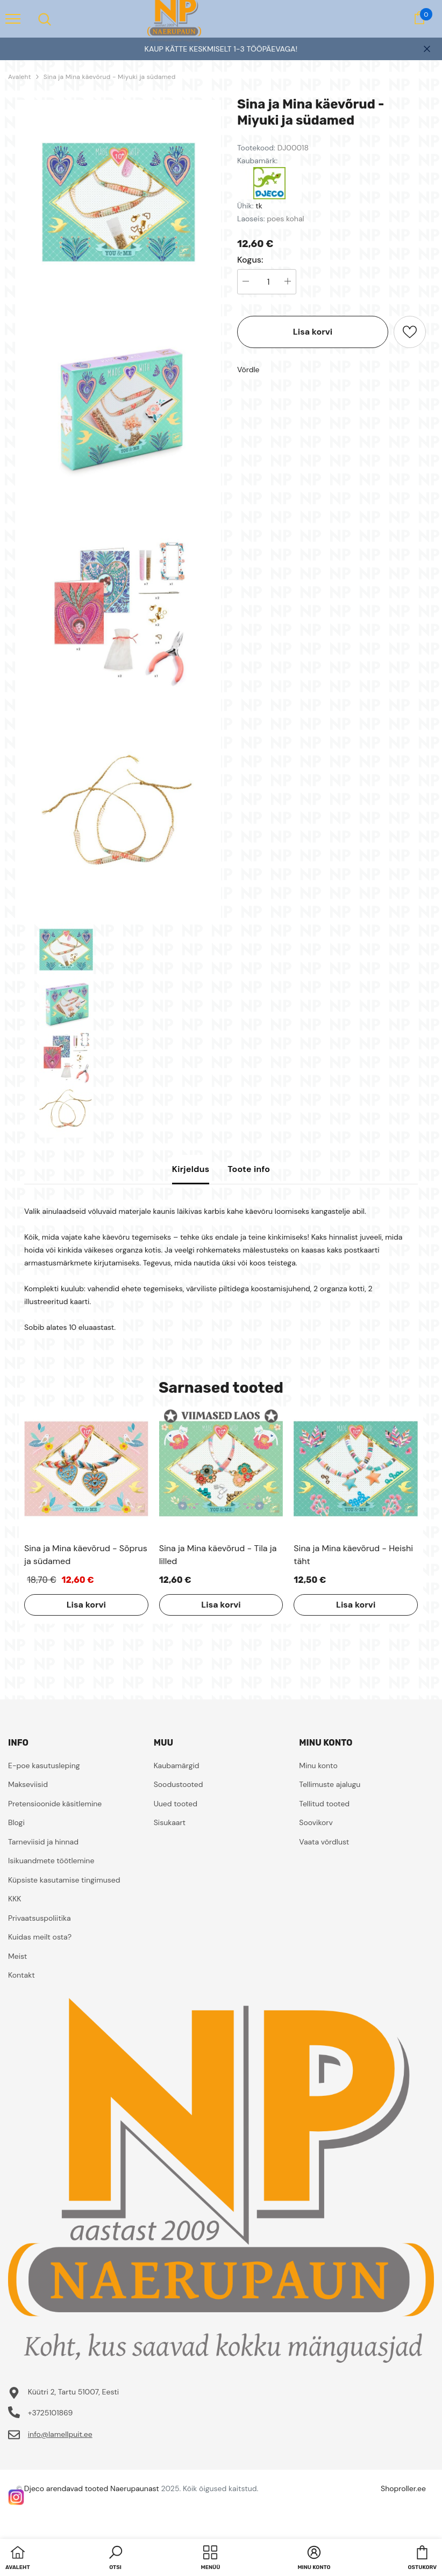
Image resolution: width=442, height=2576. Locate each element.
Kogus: (250, 260)
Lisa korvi (312, 331)
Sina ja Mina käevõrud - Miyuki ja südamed (110, 77)
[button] (116, 2558)
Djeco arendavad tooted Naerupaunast (91, 2488)
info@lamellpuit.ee (60, 2434)
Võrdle (248, 369)
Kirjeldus (191, 1169)
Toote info (248, 1169)
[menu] (12, 18)
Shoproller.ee (403, 2488)
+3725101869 (50, 2413)
